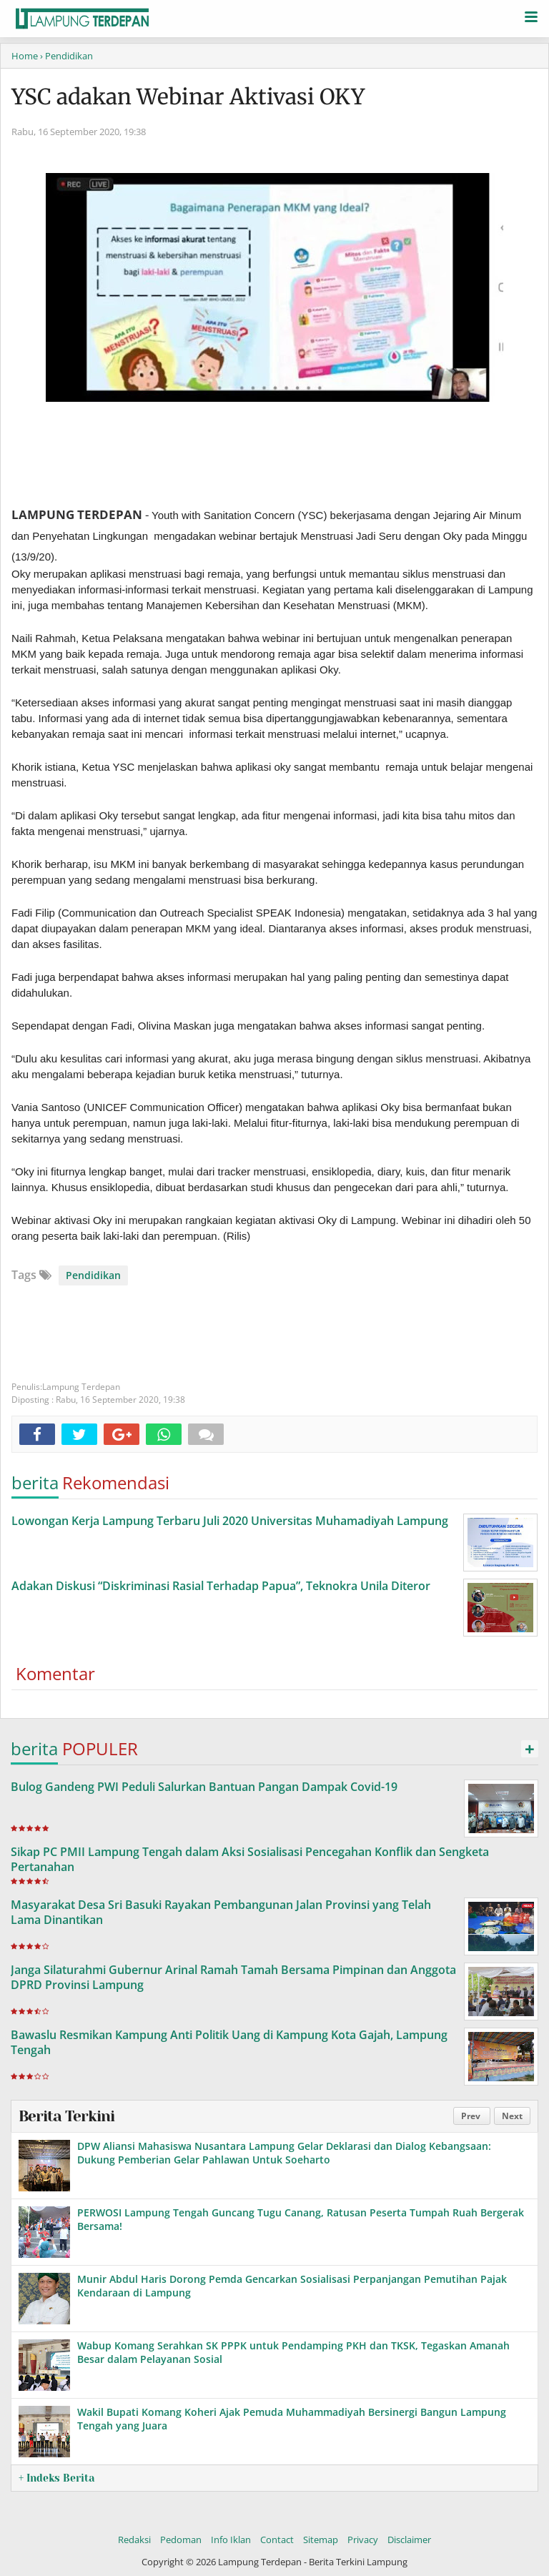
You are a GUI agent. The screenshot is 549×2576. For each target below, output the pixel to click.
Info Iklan (231, 2539)
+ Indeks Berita (56, 2478)
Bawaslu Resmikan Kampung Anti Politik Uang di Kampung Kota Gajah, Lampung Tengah (229, 2042)
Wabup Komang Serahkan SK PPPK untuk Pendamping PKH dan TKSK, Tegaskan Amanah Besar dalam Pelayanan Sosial (293, 2352)
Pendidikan (93, 1275)
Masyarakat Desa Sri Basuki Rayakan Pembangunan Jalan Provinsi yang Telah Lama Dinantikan (221, 1912)
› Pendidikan (66, 55)
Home (24, 55)
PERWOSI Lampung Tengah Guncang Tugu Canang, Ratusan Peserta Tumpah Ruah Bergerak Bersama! (300, 2219)
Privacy (362, 2539)
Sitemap (320, 2539)
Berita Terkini (66, 2116)
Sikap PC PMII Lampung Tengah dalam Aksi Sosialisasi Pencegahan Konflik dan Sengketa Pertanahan (250, 1859)
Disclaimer (409, 2539)
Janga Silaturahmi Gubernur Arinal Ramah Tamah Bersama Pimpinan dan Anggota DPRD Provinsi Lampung (233, 1977)
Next (512, 2116)
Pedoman (181, 2539)
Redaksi (134, 2539)
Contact (277, 2539)
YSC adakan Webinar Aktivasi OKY (188, 96)
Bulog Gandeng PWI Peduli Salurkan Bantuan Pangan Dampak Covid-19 (204, 1787)
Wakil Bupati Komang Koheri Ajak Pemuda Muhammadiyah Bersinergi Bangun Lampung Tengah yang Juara (291, 2418)
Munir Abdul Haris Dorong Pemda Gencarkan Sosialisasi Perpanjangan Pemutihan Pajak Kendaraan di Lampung (292, 2285)
